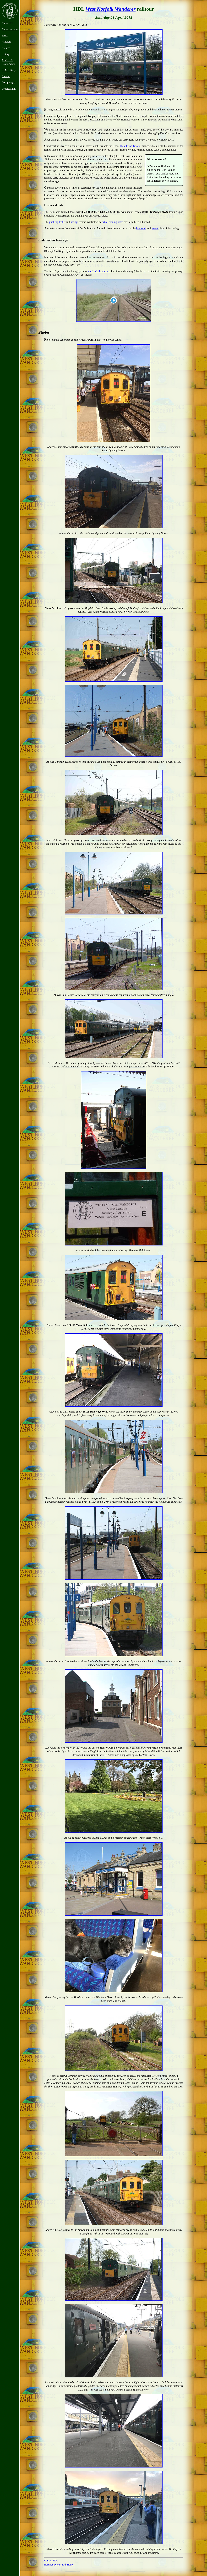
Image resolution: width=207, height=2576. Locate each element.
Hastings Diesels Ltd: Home (58, 2564)
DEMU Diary (9, 70)
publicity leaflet (57, 222)
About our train (10, 29)
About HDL (8, 23)
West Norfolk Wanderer (111, 9)
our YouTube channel (99, 271)
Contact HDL (9, 88)
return (155, 228)
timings (74, 222)
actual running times (112, 222)
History (5, 54)
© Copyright (8, 82)
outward (141, 228)
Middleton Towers (130, 146)
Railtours (6, 41)
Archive (6, 48)
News (4, 35)
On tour (6, 76)
